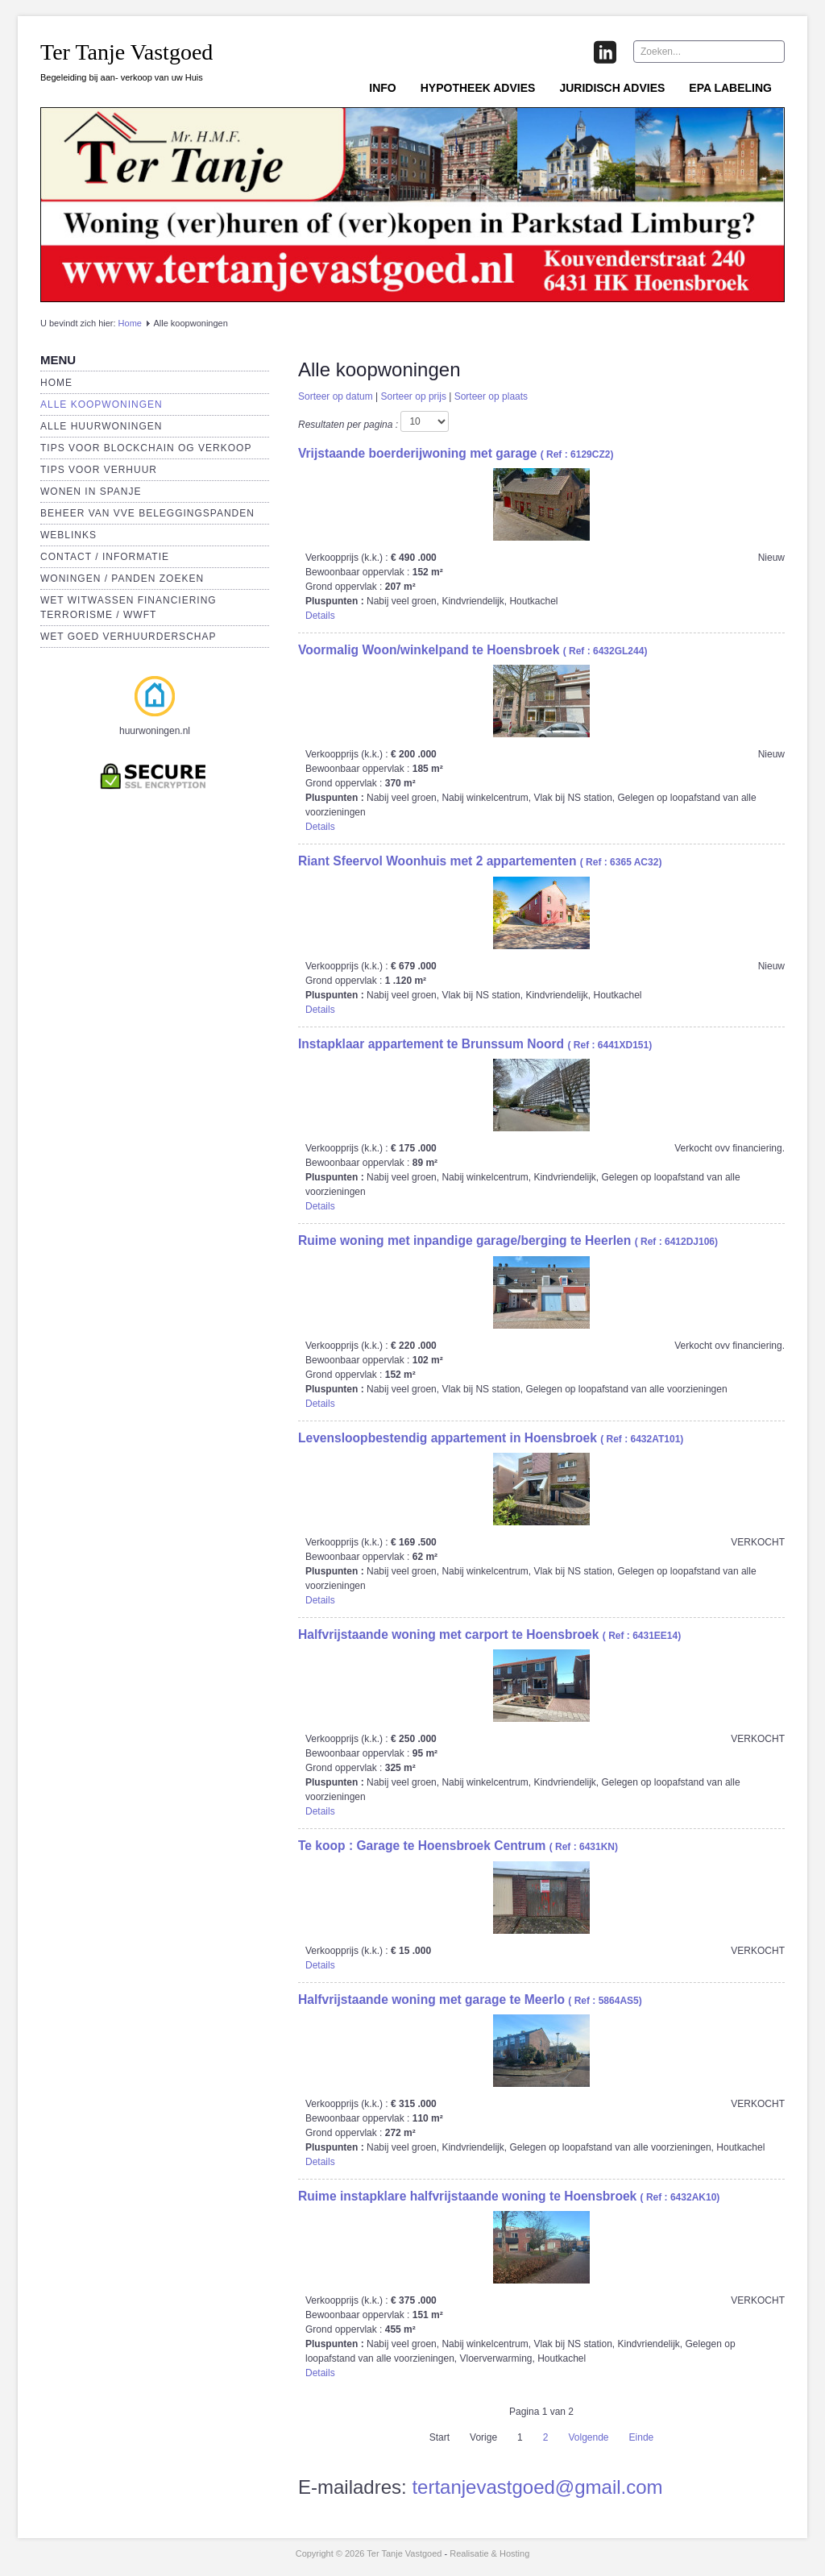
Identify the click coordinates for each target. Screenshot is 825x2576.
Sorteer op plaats (491, 396)
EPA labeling (730, 87)
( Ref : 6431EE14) (489, 1635)
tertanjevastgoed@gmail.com (537, 2487)
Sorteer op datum (335, 396)
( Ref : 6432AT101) (490, 1439)
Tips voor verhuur (98, 469)
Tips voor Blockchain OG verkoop (145, 448)
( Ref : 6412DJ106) (508, 1241)
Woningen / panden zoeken (122, 578)
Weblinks (68, 535)
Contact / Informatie (104, 556)
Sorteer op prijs (413, 396)
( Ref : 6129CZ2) (455, 454)
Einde (641, 2437)
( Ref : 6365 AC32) (479, 862)
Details (320, 615)
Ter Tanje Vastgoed (126, 51)
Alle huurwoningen (101, 426)
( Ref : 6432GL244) (472, 651)
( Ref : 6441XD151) (475, 1045)
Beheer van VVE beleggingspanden (147, 513)
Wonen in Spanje (90, 491)
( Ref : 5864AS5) (470, 2000)
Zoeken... (633, 40)
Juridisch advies (612, 87)
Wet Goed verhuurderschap (128, 636)
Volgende (588, 2437)
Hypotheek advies (478, 87)
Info (382, 87)
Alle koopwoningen (101, 404)
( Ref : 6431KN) (458, 1846)
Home (130, 323)
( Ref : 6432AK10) (508, 2197)
